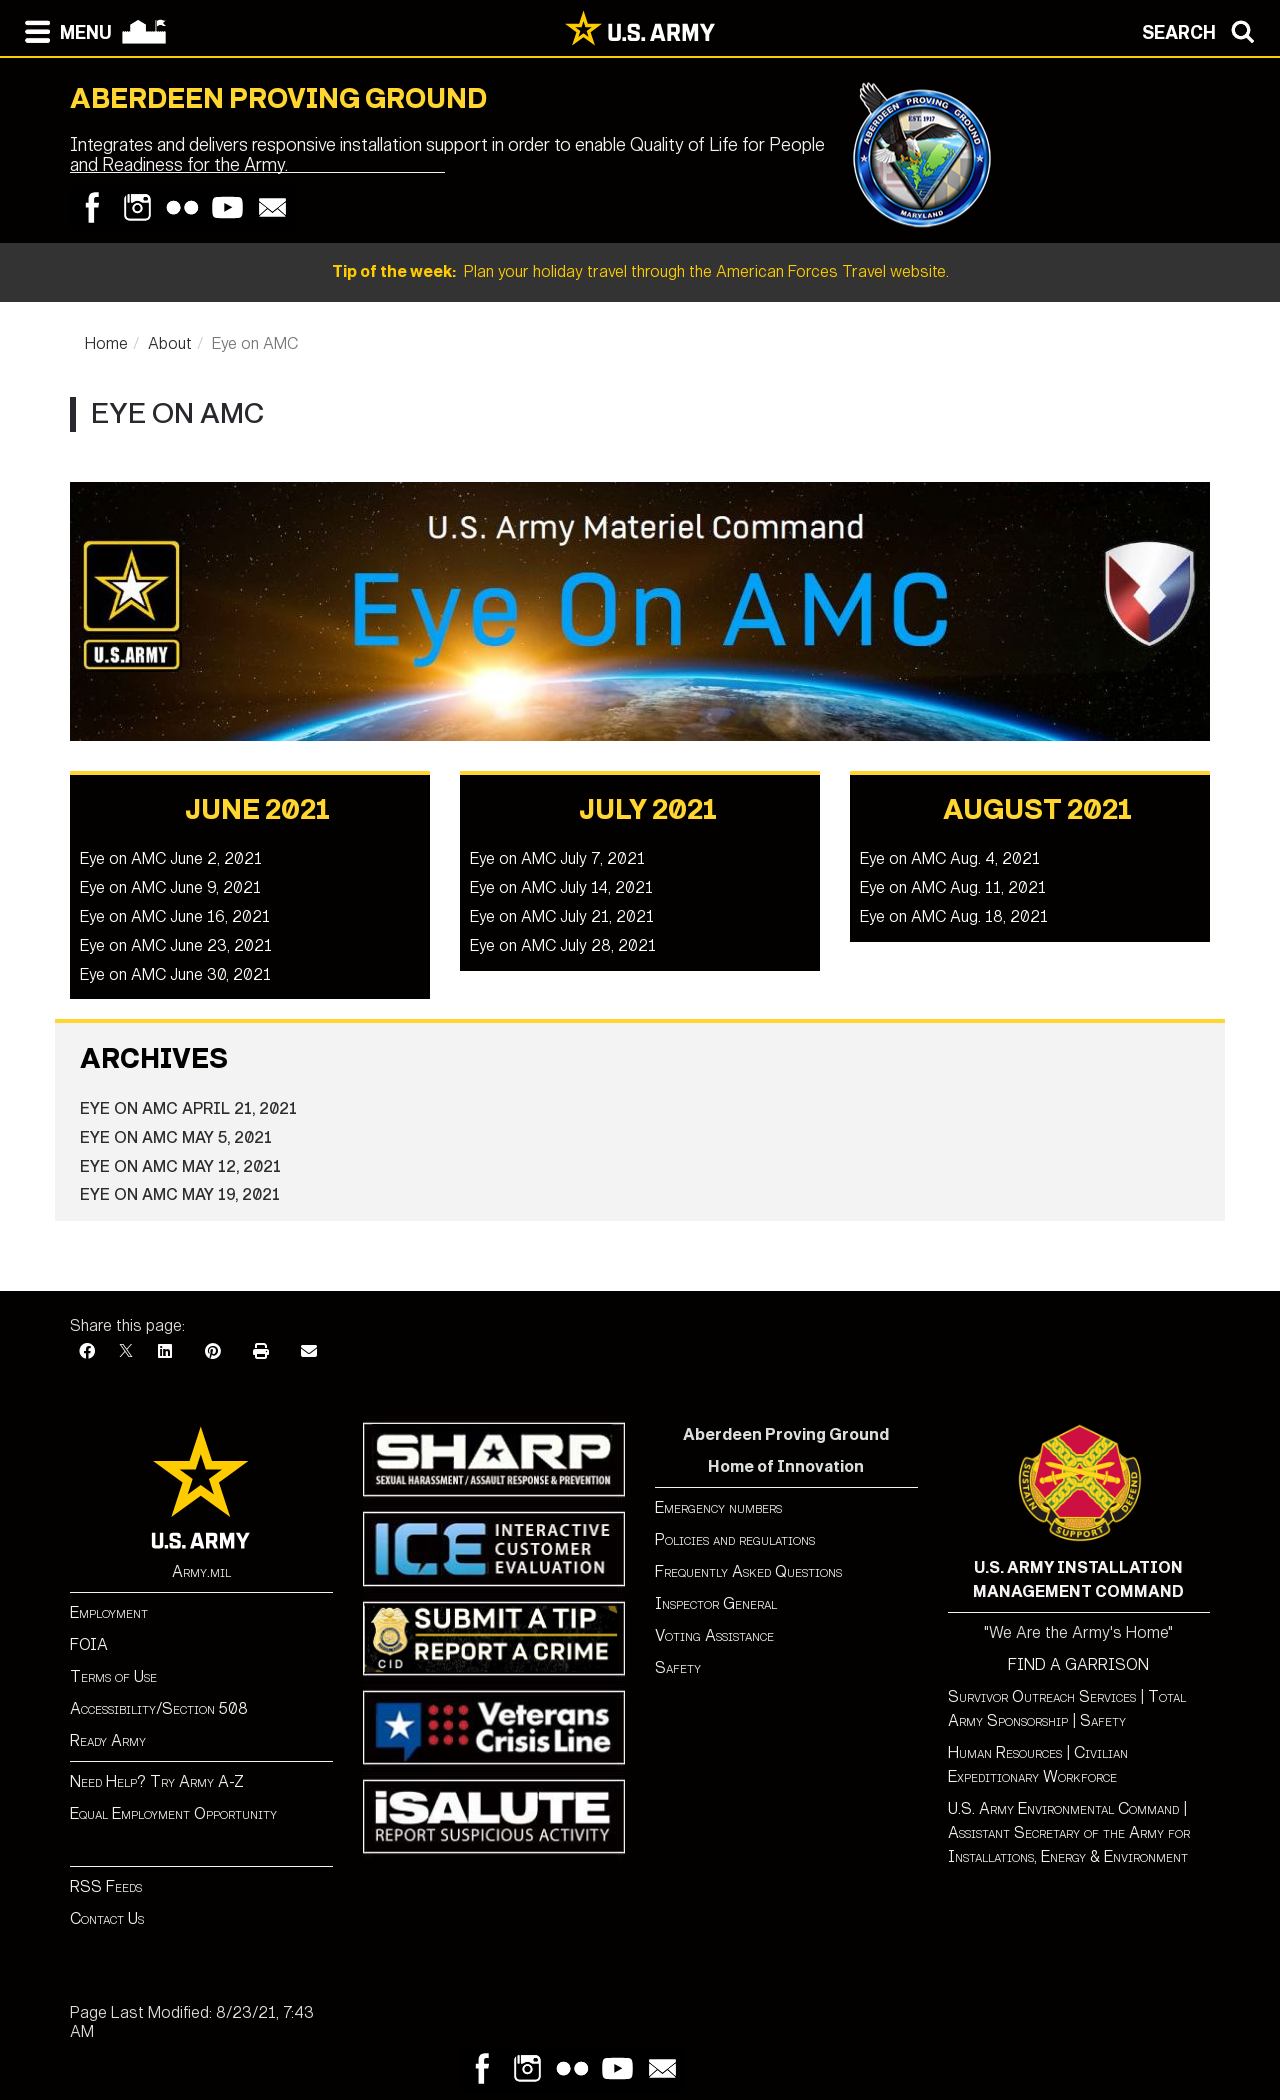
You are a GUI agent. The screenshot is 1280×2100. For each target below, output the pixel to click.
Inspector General (716, 1603)
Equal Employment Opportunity (173, 1813)
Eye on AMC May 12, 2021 (180, 1166)
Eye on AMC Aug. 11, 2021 (953, 887)
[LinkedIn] (165, 1351)
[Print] (261, 1351)
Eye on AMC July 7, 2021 (557, 858)
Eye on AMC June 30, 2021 (175, 974)
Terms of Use (113, 1676)
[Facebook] (87, 1351)
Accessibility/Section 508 (159, 1708)
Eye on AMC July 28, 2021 (563, 945)
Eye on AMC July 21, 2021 (562, 916)
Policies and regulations (735, 1539)
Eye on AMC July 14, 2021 (561, 887)
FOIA (89, 1644)
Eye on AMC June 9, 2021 (170, 887)
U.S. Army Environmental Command (1063, 1808)
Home (106, 343)
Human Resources (1005, 1752)
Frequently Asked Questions (748, 1571)
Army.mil (201, 1571)
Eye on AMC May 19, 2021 (180, 1194)
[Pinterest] (213, 1351)
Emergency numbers (718, 1507)
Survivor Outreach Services (1042, 1696)
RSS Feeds (106, 1886)
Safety (678, 1667)
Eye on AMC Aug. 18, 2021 (954, 916)
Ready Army (108, 1740)
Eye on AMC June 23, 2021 (176, 945)
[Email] (309, 1351)
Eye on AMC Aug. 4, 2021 (950, 858)
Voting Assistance (714, 1635)
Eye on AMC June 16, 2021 (175, 916)
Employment (109, 1612)
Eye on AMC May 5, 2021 (176, 1137)
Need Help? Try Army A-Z (157, 1781)
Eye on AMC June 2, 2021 (171, 858)
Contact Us (107, 1918)
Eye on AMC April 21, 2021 (188, 1108)
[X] (126, 1351)
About (170, 343)
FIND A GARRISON (1078, 1664)
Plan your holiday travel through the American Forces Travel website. (640, 271)
